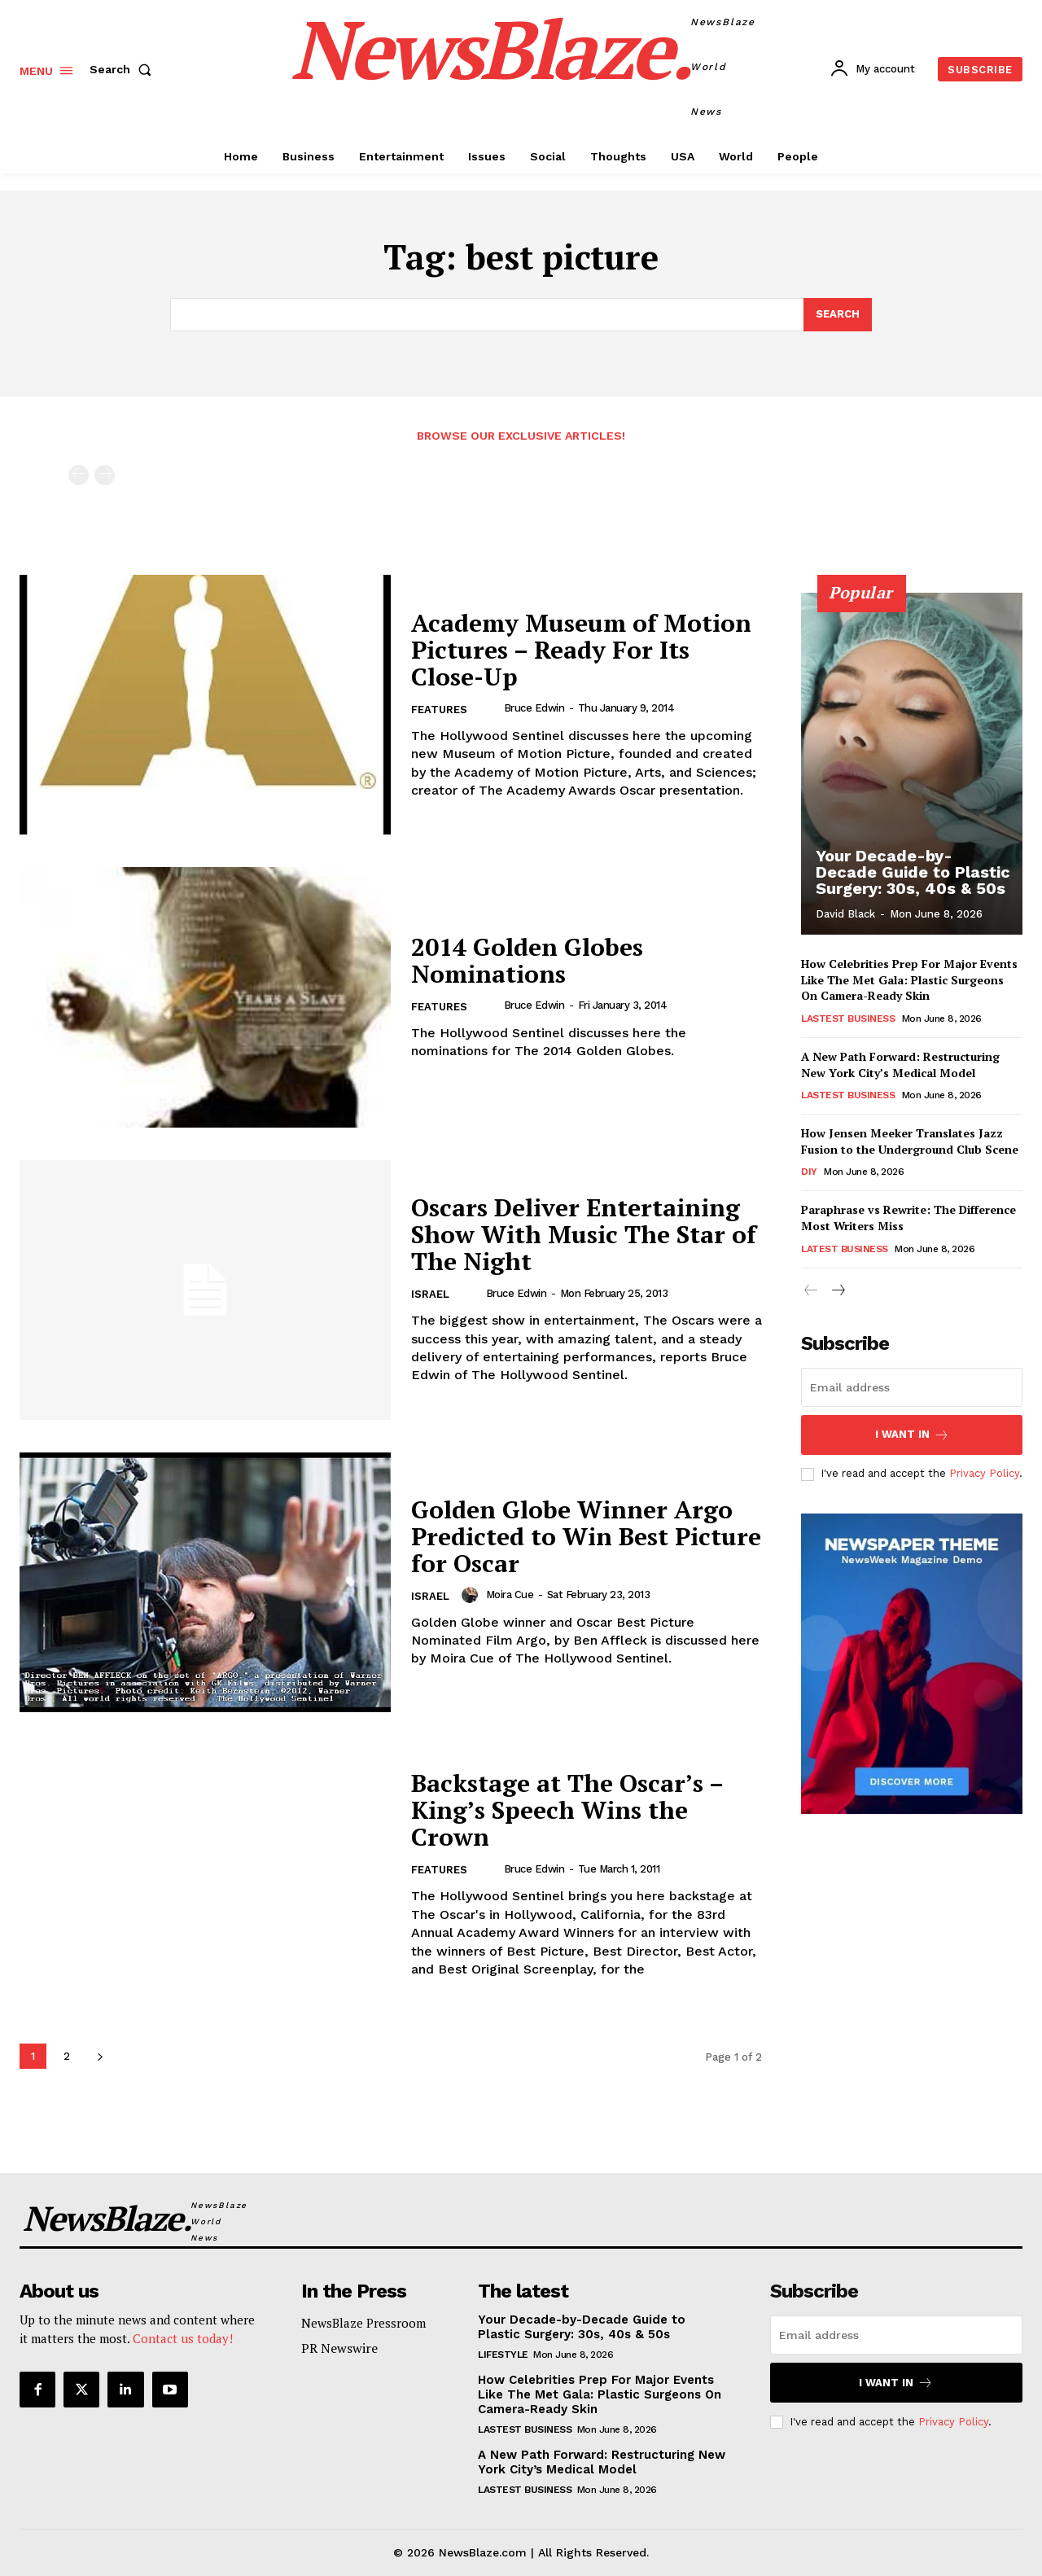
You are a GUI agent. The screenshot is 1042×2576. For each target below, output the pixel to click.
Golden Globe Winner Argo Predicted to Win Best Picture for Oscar (586, 1536)
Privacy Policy (984, 1474)
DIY (809, 1171)
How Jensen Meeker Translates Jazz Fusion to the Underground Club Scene (909, 1141)
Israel (430, 1294)
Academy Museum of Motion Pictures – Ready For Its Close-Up (581, 650)
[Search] (837, 315)
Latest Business (844, 1248)
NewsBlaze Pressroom (363, 2323)
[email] (911, 1387)
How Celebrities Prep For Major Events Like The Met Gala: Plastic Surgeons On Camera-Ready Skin (909, 979)
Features (439, 709)
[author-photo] (490, 708)
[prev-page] (78, 475)
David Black (845, 914)
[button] (124, 69)
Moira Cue (510, 1594)
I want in (912, 1435)
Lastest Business (848, 1018)
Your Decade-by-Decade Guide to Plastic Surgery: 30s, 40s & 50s (913, 872)
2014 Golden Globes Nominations (527, 960)
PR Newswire (339, 2348)
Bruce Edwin (534, 708)
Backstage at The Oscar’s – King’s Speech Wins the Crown (567, 1810)
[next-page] (99, 2056)
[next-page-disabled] (104, 475)
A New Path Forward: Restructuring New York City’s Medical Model (900, 1064)
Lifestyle (503, 2354)
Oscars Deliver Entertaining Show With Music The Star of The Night (583, 1234)
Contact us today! (183, 2338)
